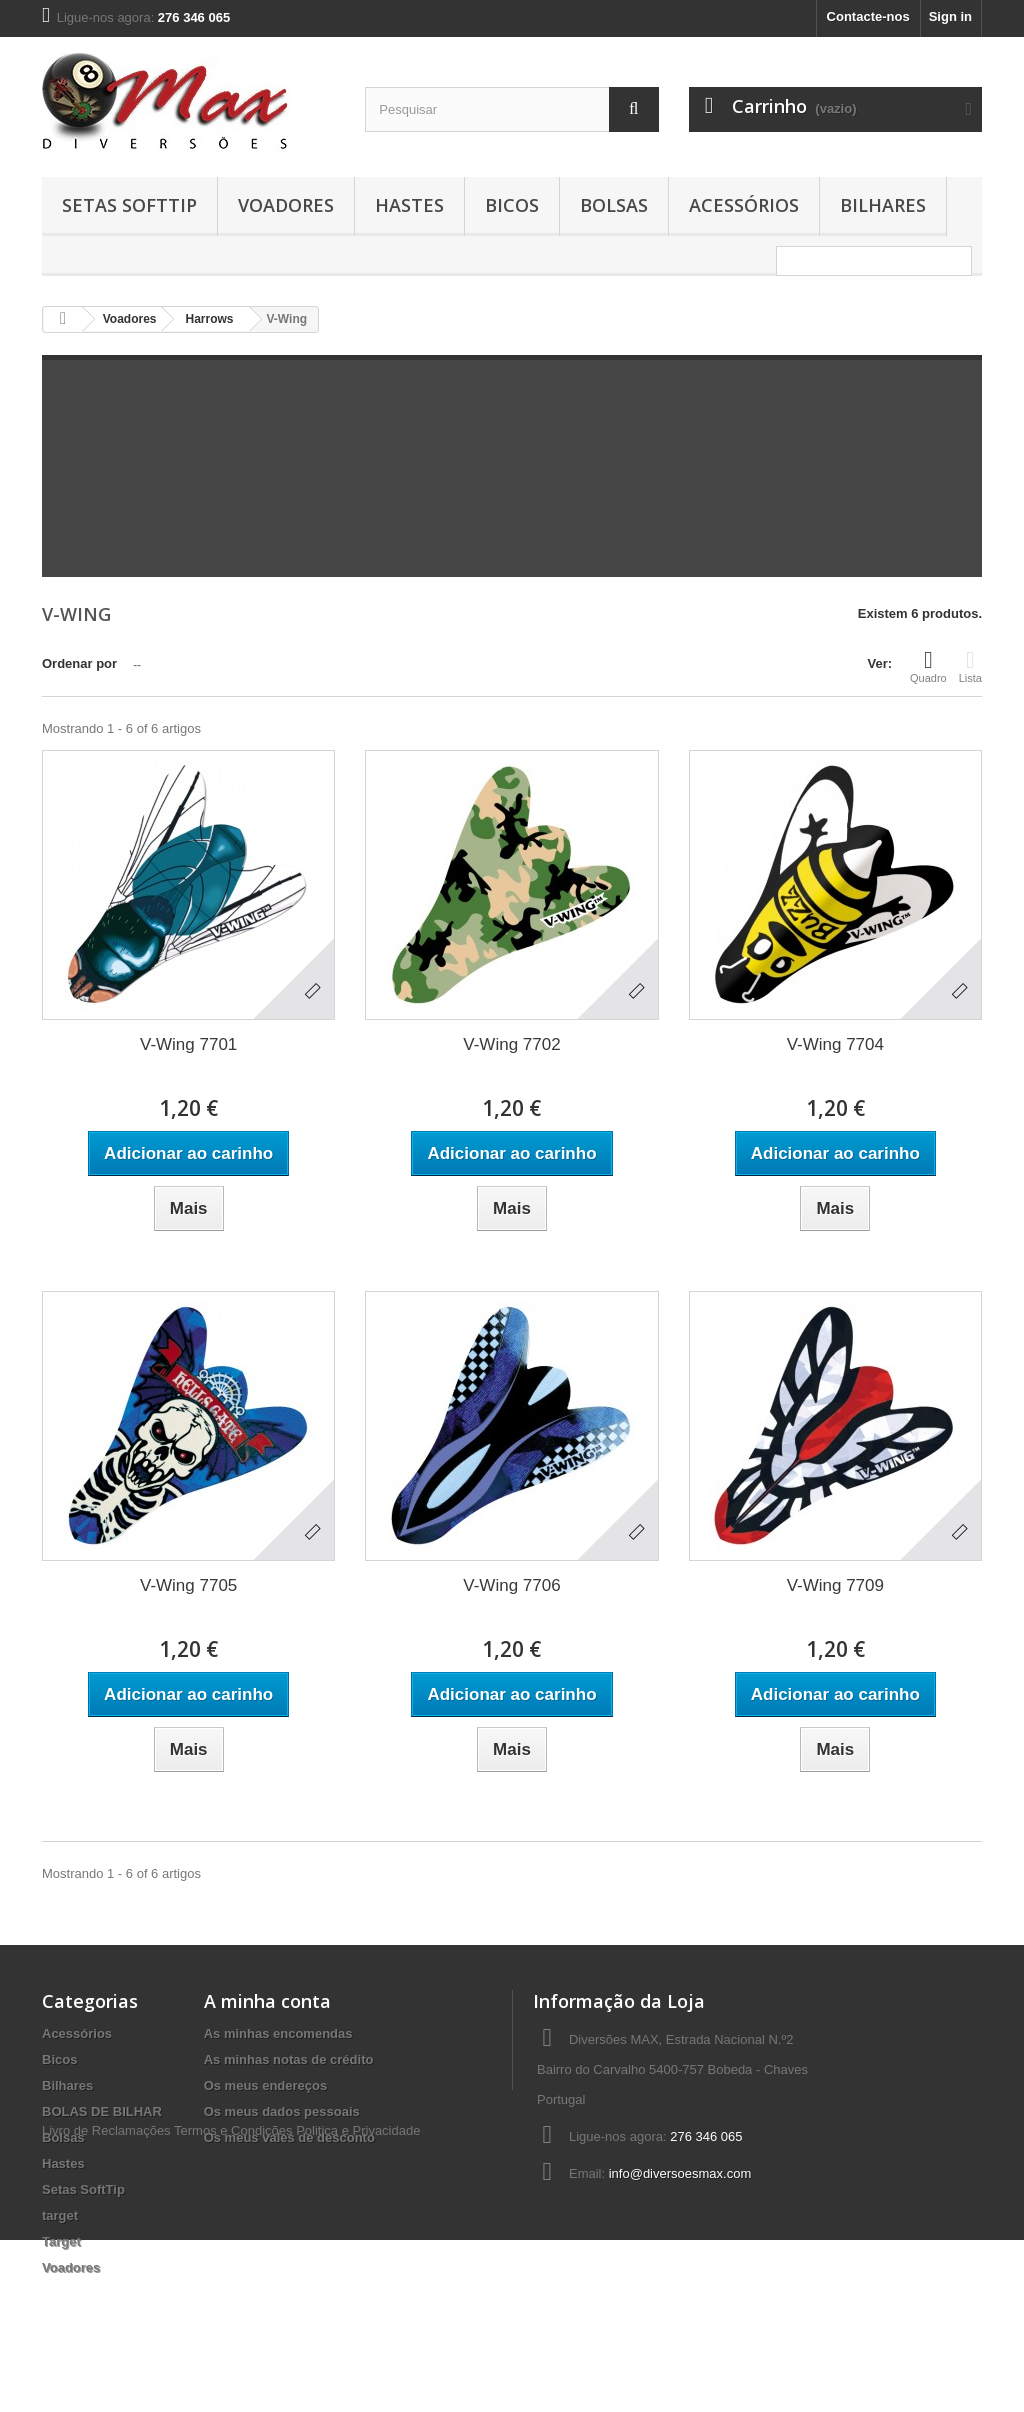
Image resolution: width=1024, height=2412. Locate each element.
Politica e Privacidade (358, 2302)
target (60, 2215)
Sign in (950, 16)
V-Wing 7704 (835, 1044)
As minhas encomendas (278, 2033)
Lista (970, 666)
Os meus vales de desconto (289, 2137)
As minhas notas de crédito (289, 2059)
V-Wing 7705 (188, 1585)
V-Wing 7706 (511, 1585)
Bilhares (883, 205)
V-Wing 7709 (835, 1585)
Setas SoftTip (129, 205)
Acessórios (744, 205)
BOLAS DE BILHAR (102, 2111)
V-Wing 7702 (511, 1044)
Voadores (286, 205)
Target (61, 2241)
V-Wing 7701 (188, 1044)
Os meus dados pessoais (282, 2111)
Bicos (512, 205)
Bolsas (614, 205)
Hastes (409, 205)
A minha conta (267, 2001)
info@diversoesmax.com (680, 2173)
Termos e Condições (233, 2302)
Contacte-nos (868, 16)
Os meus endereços (266, 2085)
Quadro (928, 666)
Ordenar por (79, 663)
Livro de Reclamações (106, 2302)
